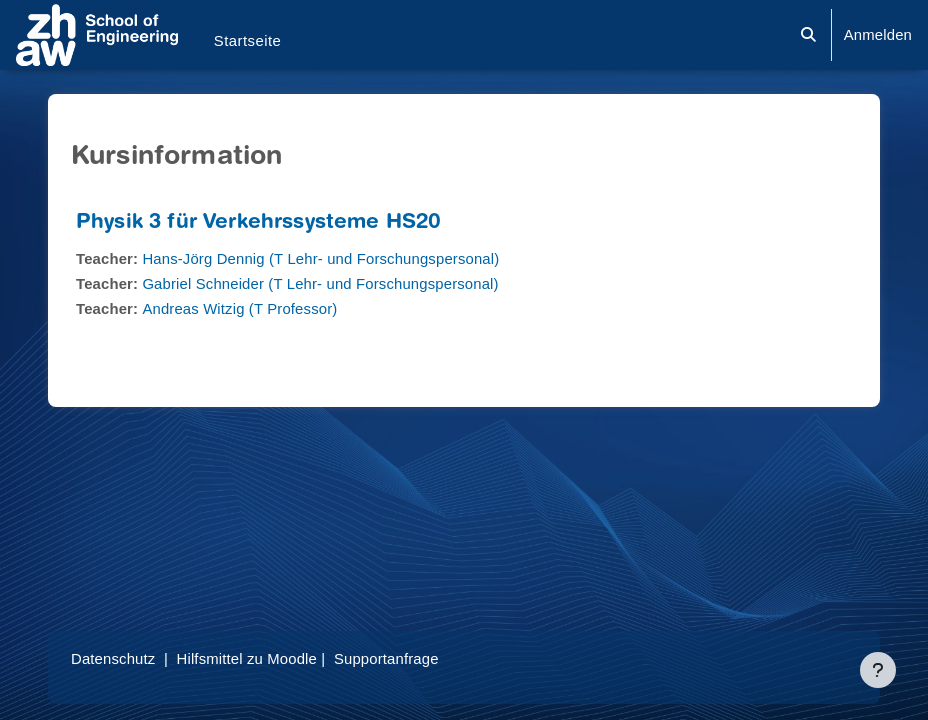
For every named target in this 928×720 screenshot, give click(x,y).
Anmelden (878, 35)
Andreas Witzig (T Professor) (239, 309)
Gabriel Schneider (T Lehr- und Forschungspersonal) (320, 284)
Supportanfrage (386, 659)
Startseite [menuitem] (248, 41)
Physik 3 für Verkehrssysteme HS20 (258, 223)
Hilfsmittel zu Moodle (247, 659)
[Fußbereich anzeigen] (878, 670)
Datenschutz (113, 659)
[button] (808, 35)
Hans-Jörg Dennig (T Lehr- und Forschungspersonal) (320, 259)
